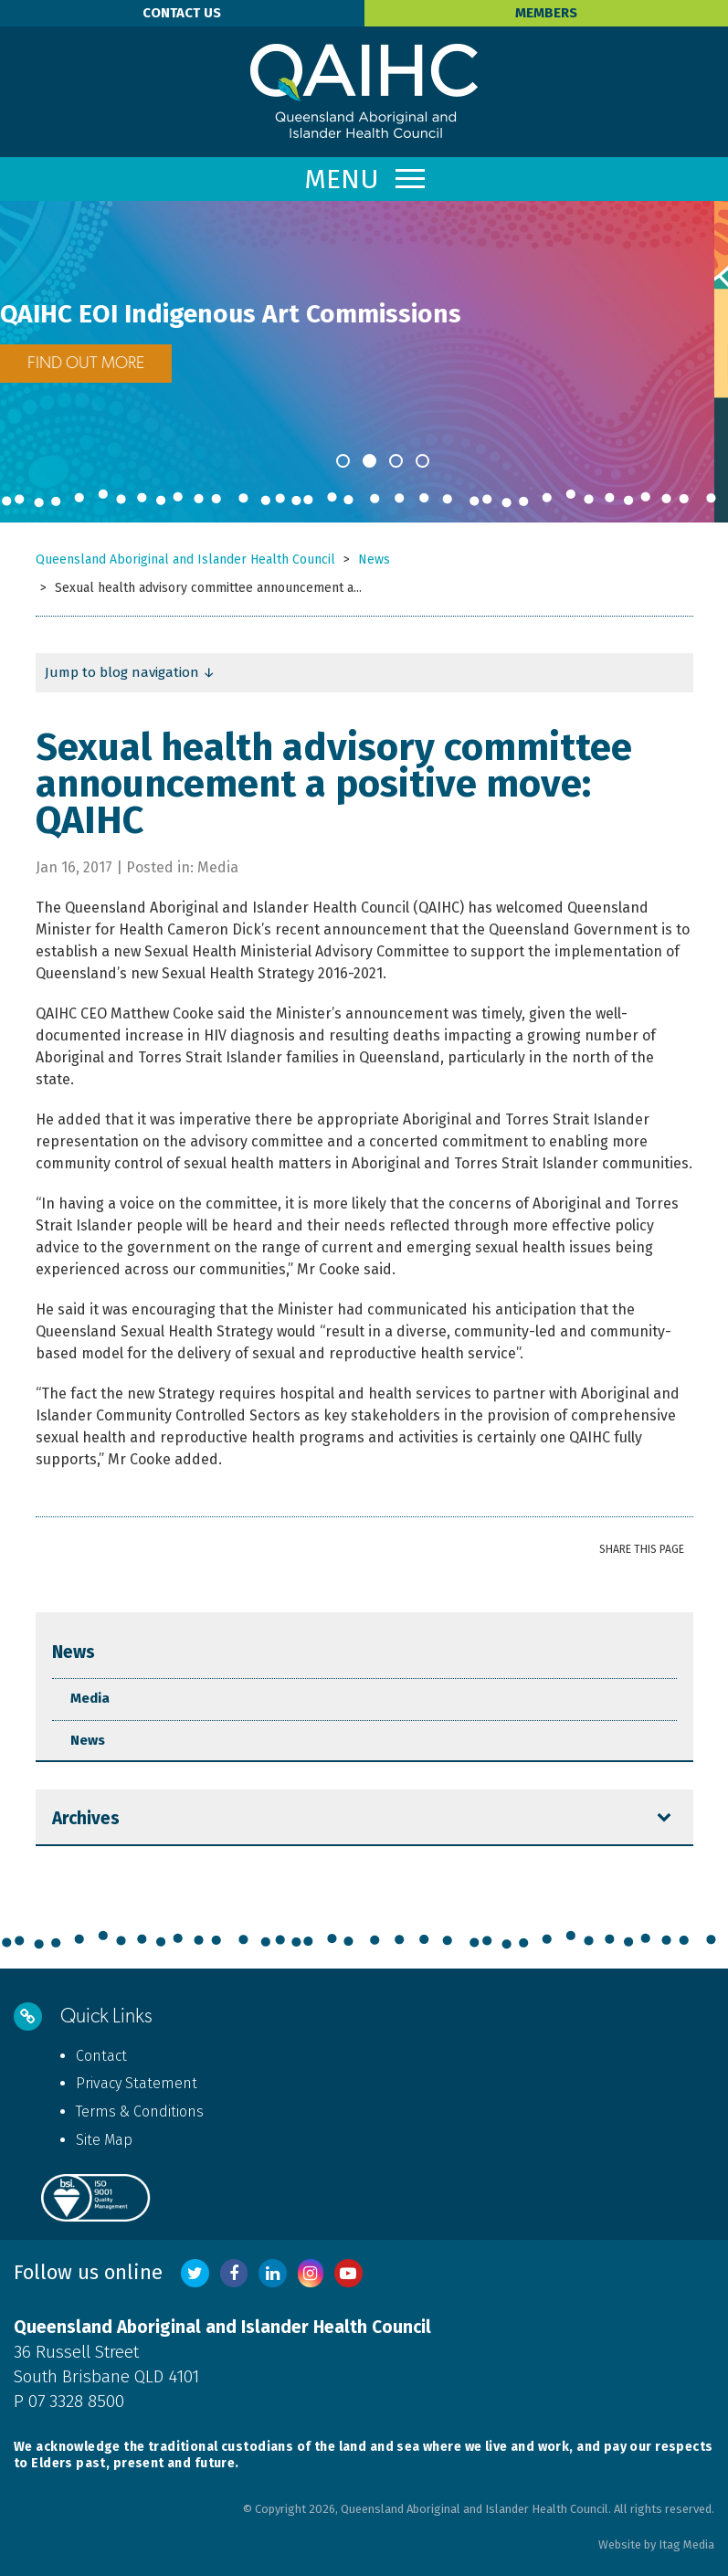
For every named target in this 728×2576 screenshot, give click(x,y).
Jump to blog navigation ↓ (130, 672)
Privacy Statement (136, 2083)
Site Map (104, 2139)
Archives (86, 1818)
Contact (101, 2055)
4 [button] (422, 461)
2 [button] (369, 461)
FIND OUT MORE (99, 363)
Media (90, 1698)
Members (546, 13)
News (73, 1652)
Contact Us (181, 13)
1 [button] (343, 461)
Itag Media (686, 2544)
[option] (364, 340)
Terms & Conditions (140, 2111)
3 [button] (396, 461)
